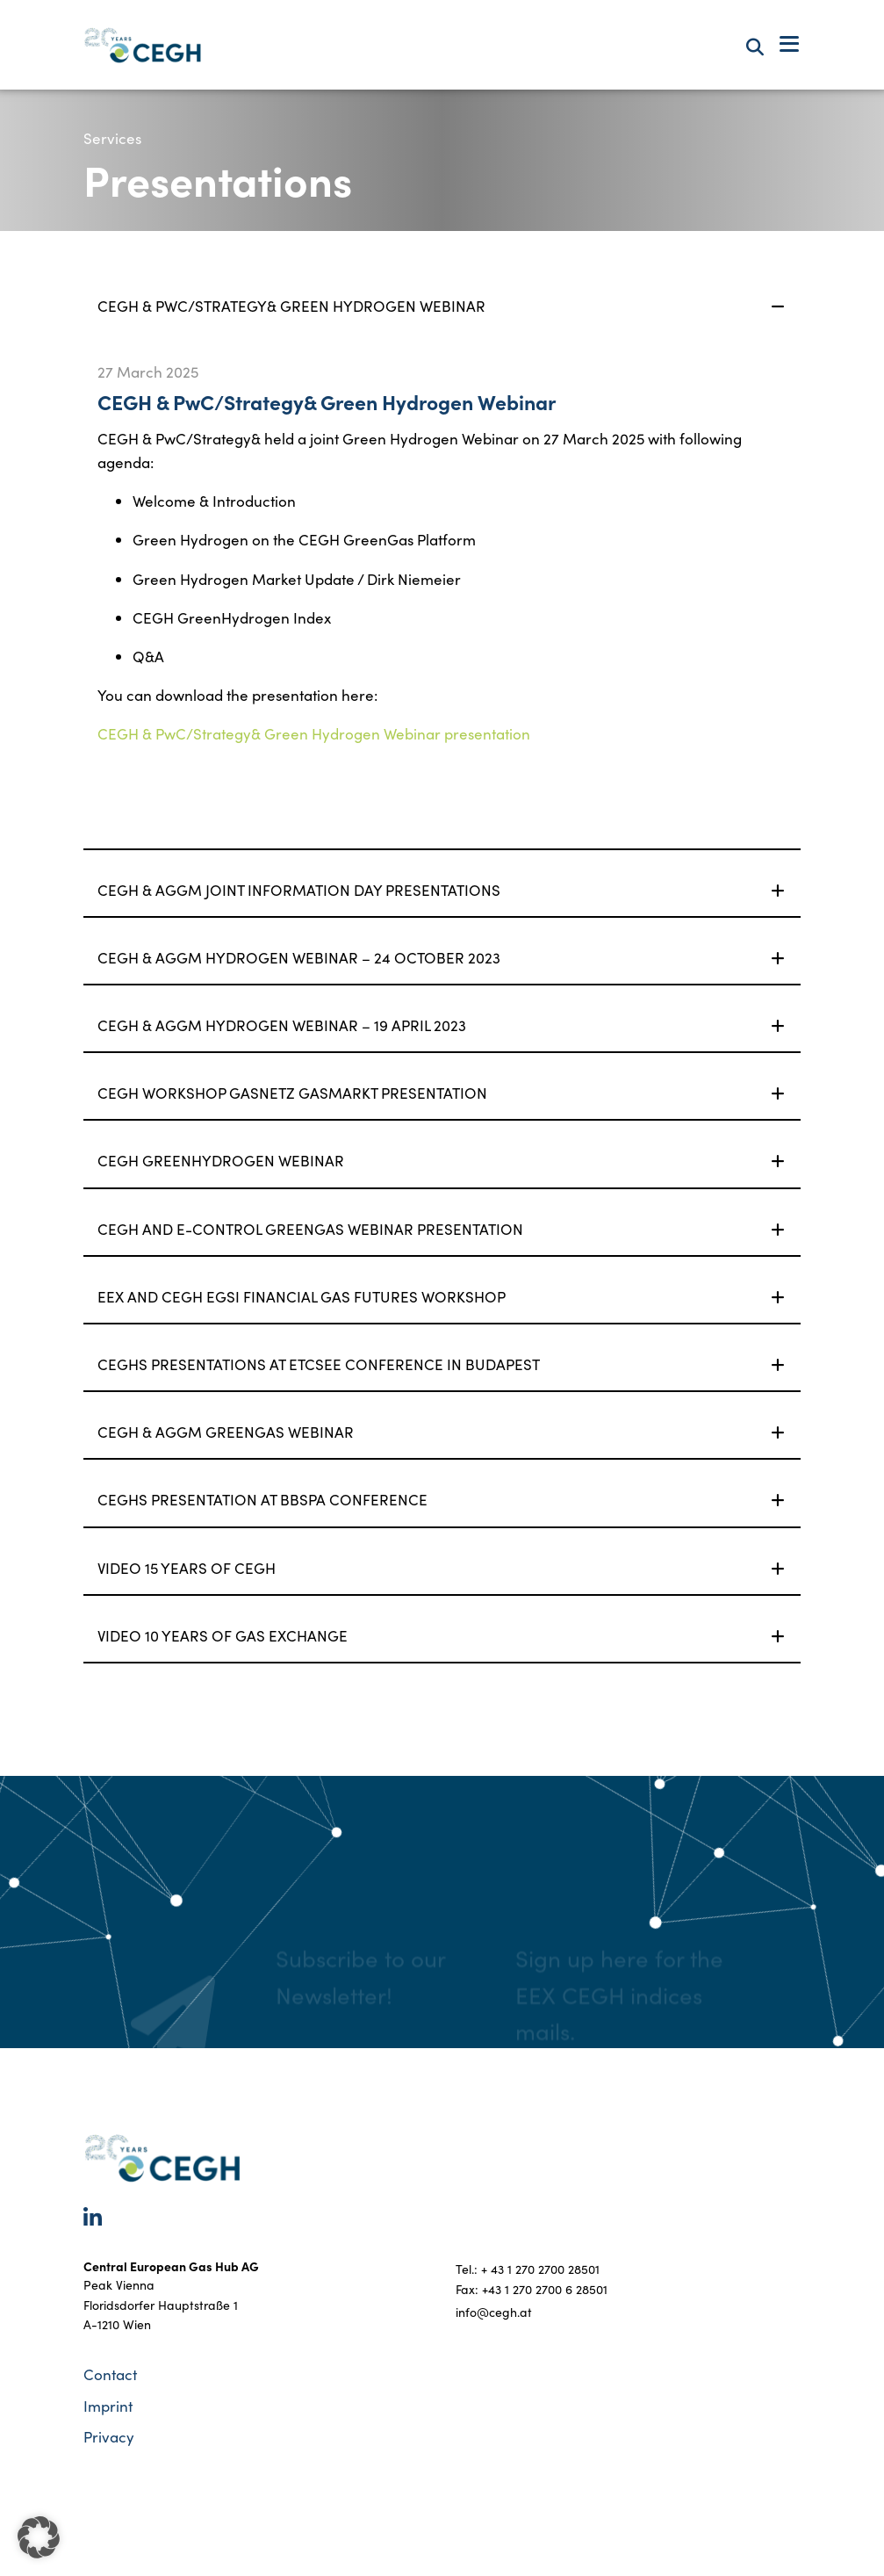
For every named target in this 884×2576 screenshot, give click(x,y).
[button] (38, 2537)
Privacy (108, 2437)
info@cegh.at (494, 2312)
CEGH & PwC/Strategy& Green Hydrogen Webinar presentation (313, 734)
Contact (110, 2374)
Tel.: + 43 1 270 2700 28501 (528, 2269)
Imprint (108, 2406)
